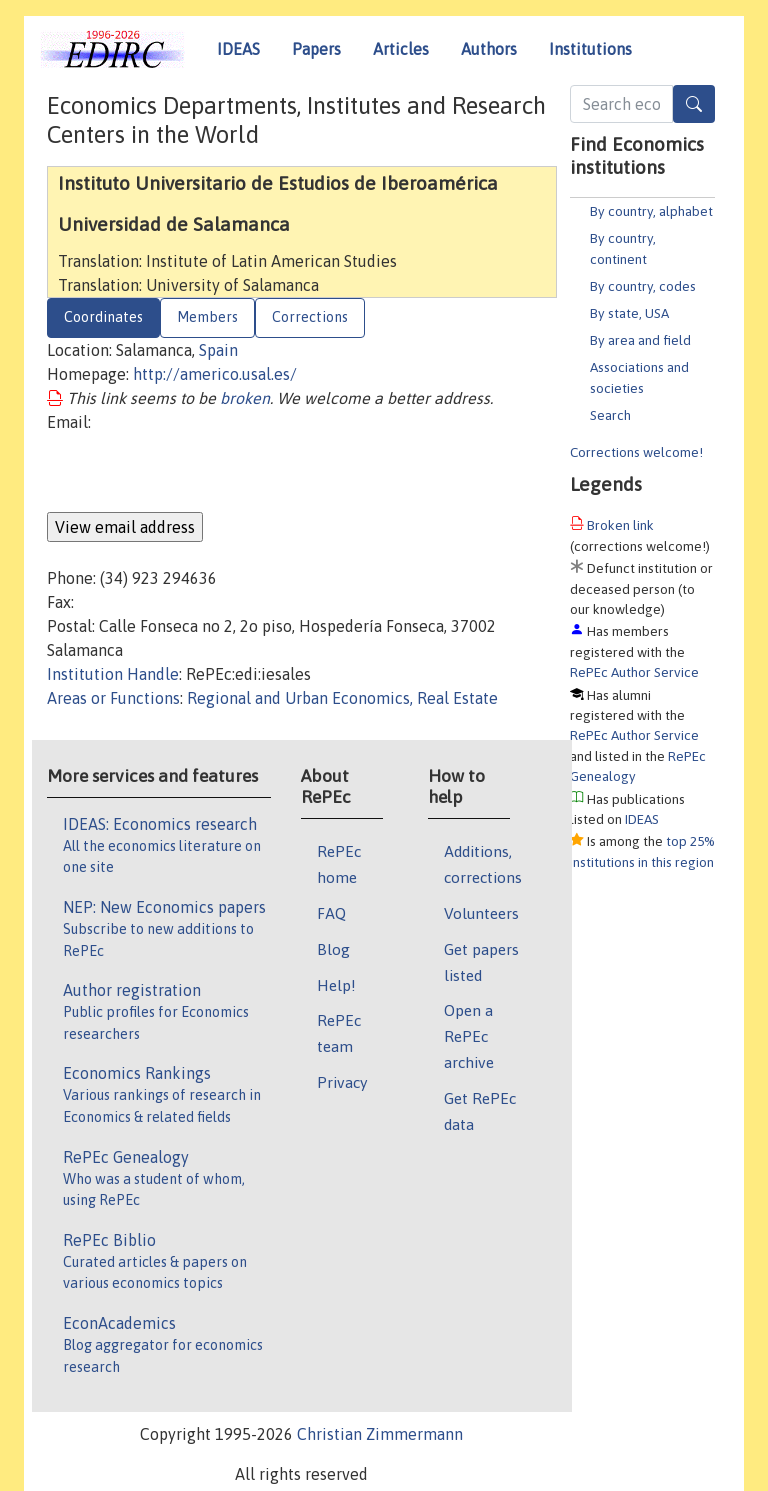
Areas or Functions (113, 698)
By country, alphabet (651, 211)
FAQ (331, 913)
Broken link (620, 525)
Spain (218, 350)
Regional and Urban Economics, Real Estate (342, 698)
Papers (316, 49)
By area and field (640, 340)
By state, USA (629, 313)
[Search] (694, 104)
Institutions (590, 49)
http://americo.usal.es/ (215, 374)
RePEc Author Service (634, 672)
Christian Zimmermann (380, 1434)
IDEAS (238, 49)
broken (245, 398)
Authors (489, 49)
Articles (401, 49)
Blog (333, 949)
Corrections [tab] (310, 317)
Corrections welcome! (636, 452)
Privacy (342, 1082)
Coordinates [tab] (103, 317)
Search (610, 415)
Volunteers (481, 913)
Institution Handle (113, 674)
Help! (336, 985)
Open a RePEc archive (469, 1036)
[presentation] (199, 473)
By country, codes (643, 286)
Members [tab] (207, 317)
